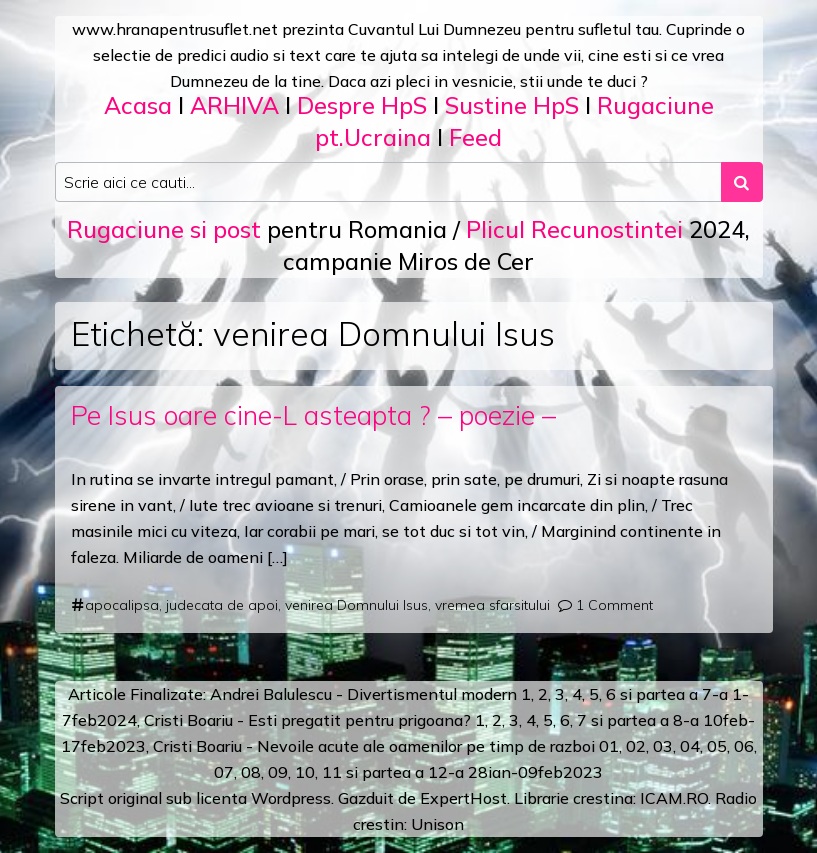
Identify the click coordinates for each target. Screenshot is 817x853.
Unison (437, 824)
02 (636, 746)
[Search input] (388, 182)
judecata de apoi (222, 605)
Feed (475, 137)
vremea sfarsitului (492, 605)
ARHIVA (234, 105)
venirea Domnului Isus (356, 605)
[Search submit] (742, 182)
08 (251, 772)
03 (663, 746)
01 (609, 746)
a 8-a (679, 720)
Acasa (138, 105)
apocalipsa (122, 605)
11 (332, 772)
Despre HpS (362, 105)
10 (305, 772)
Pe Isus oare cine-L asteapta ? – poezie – (313, 415)
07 (224, 772)
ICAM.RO (674, 798)
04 (690, 746)
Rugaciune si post (164, 229)
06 (744, 746)
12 (438, 772)
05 (717, 746)
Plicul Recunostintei (574, 229)
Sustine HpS (512, 105)
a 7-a (708, 694)
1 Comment (614, 605)
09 (278, 772)
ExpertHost (463, 798)
